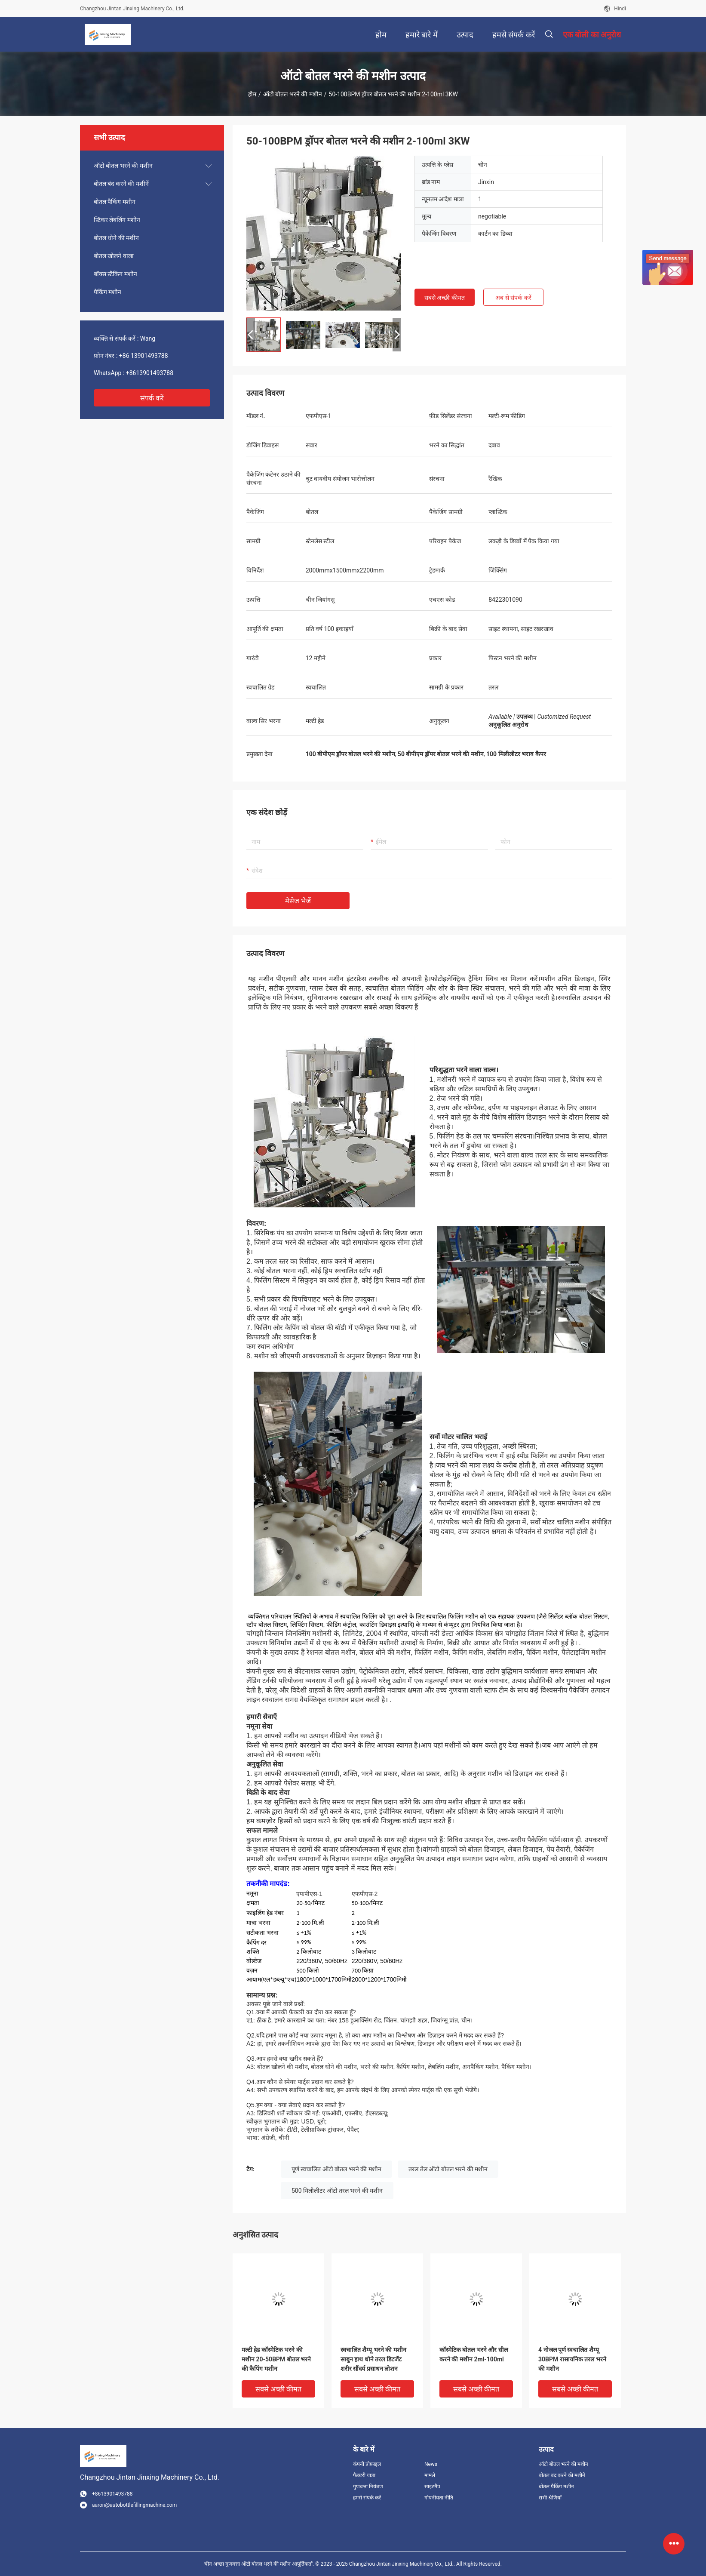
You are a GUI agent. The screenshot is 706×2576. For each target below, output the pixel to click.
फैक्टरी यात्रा (364, 2475)
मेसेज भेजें (298, 901)
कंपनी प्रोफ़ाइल (367, 2464)
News (430, 2464)
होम (252, 94)
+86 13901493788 (143, 355)
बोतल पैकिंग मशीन (114, 201)
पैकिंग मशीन (107, 292)
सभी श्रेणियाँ (550, 2498)
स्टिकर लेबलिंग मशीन (117, 219)
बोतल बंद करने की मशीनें (121, 183)
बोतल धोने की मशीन (116, 237)
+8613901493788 (149, 372)
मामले (429, 2475)
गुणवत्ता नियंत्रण (368, 2487)
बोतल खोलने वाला (114, 255)
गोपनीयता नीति (438, 2498)
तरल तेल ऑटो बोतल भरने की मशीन (448, 2169)
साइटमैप (432, 2487)
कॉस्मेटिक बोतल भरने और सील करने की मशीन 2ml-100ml (473, 2354)
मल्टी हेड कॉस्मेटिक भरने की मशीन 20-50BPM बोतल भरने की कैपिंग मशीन (276, 2359)
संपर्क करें (152, 398)
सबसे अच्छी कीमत (444, 297)
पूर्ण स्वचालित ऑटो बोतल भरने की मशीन (336, 2169)
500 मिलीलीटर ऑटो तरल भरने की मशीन (337, 2190)
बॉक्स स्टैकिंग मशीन (115, 274)
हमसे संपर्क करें (367, 2498)
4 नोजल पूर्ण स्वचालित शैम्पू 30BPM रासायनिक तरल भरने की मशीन (572, 2359)
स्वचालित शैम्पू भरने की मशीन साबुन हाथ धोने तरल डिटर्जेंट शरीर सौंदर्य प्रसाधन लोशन (373, 2359)
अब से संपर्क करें (513, 297)
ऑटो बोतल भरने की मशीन (292, 94)
